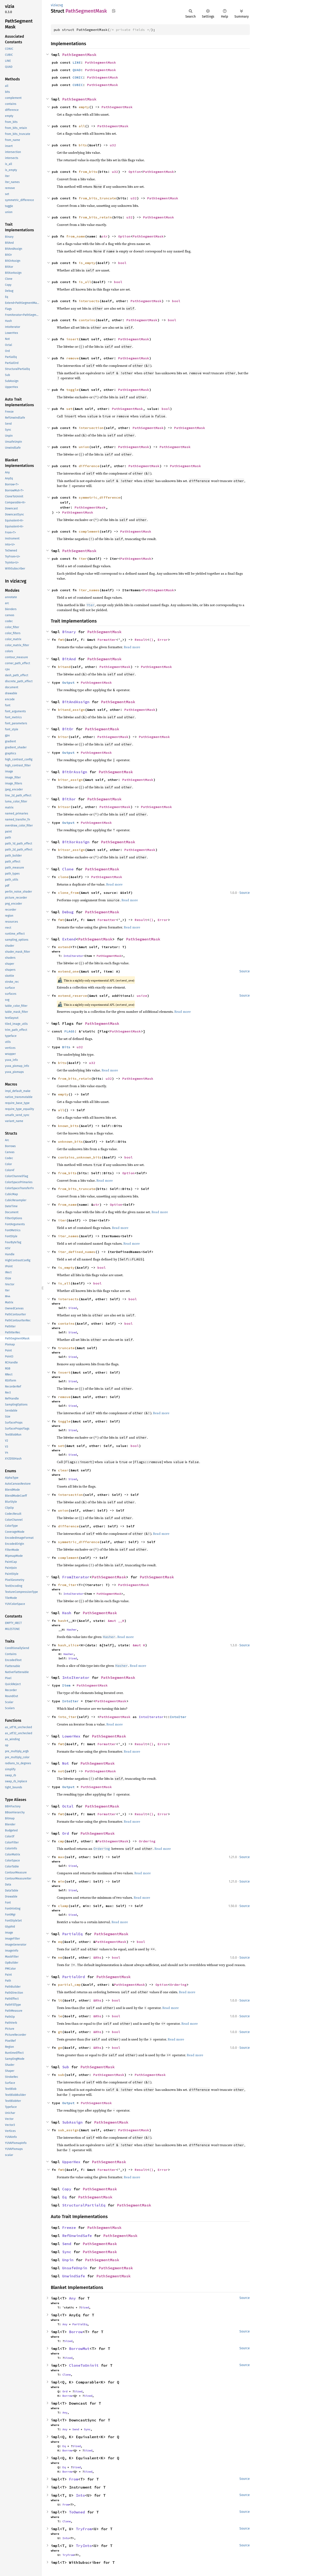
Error (163, 639)
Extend (69, 939)
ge (60, 2047)
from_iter (67, 1585)
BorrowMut (79, 2348)
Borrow (76, 2331)
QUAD (77, 70)
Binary (69, 631)
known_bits (68, 1126)
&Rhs (97, 1957)
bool (122, 263)
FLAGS (69, 1031)
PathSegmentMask (79, 54)
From (73, 2479)
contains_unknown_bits (80, 1157)
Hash (66, 1612)
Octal (68, 1806)
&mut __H (116, 1621)
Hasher (72, 1629)
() (151, 639)
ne (60, 1957)
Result (141, 639)
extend (64, 947)
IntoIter (70, 1701)
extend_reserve (72, 996)
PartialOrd (73, 1976)
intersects (89, 301)
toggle (72, 390)
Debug (68, 912)
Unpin (68, 2259)
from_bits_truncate (97, 198)
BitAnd (69, 659)
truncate (66, 1348)
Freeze (69, 2227)
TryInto (84, 2545)
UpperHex (71, 2161)
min (61, 1881)
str (105, 236)
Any (72, 2298)
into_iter (67, 1717)
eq (60, 1942)
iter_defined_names (76, 1252)
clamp (63, 1906)
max (61, 1857)
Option (135, 172)
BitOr (68, 729)
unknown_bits (70, 1141)
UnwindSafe (73, 2276)
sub (61, 2075)
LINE (77, 62)
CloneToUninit (84, 2365)
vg (61, 5)
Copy (66, 2189)
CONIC (78, 77)
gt (60, 2032)
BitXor (69, 799)
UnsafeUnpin (74, 2268)
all (82, 126)
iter (83, 558)
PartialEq (72, 1933)
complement (89, 531)
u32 (113, 145)
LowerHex (71, 1736)
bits (83, 145)
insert (72, 339)
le (60, 2016)
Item (66, 1685)
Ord (65, 1833)
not (61, 1771)
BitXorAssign (76, 842)
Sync (66, 2251)
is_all (85, 282)
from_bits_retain (95, 217)
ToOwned (77, 2512)
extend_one (68, 971)
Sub (65, 2067)
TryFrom (84, 2528)
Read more (132, 647)
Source (244, 893)
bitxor (64, 807)
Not (65, 1763)
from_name (75, 236)
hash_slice (68, 1645)
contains (87, 320)
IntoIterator (73, 956)
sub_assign (68, 2130)
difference (89, 466)
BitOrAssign (74, 771)
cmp (61, 1841)
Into (80, 2495)
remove (72, 358)
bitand (64, 667)
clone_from (68, 893)
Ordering (147, 1841)
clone (63, 877)
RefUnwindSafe (77, 2235)
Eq (64, 2197)
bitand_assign (71, 710)
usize (142, 996)
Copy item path (113, 10)
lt (60, 2000)
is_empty (87, 263)
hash (62, 1621)
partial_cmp (69, 1984)
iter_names (89, 590)
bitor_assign (70, 780)
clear (63, 1470)
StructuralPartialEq (84, 2205)
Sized (72, 1308)
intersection (91, 428)
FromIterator (76, 1577)
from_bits (88, 172)
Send (66, 2243)
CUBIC (78, 85)
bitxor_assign (71, 850)
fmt (61, 639)
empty (84, 107)
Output (68, 682)
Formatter (106, 639)
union (84, 447)
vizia (54, 5)
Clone (68, 869)
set (69, 409)
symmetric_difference (99, 497)
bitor (63, 737)
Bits (66, 1047)
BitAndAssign (76, 701)
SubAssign (72, 2122)
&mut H (139, 1645)
